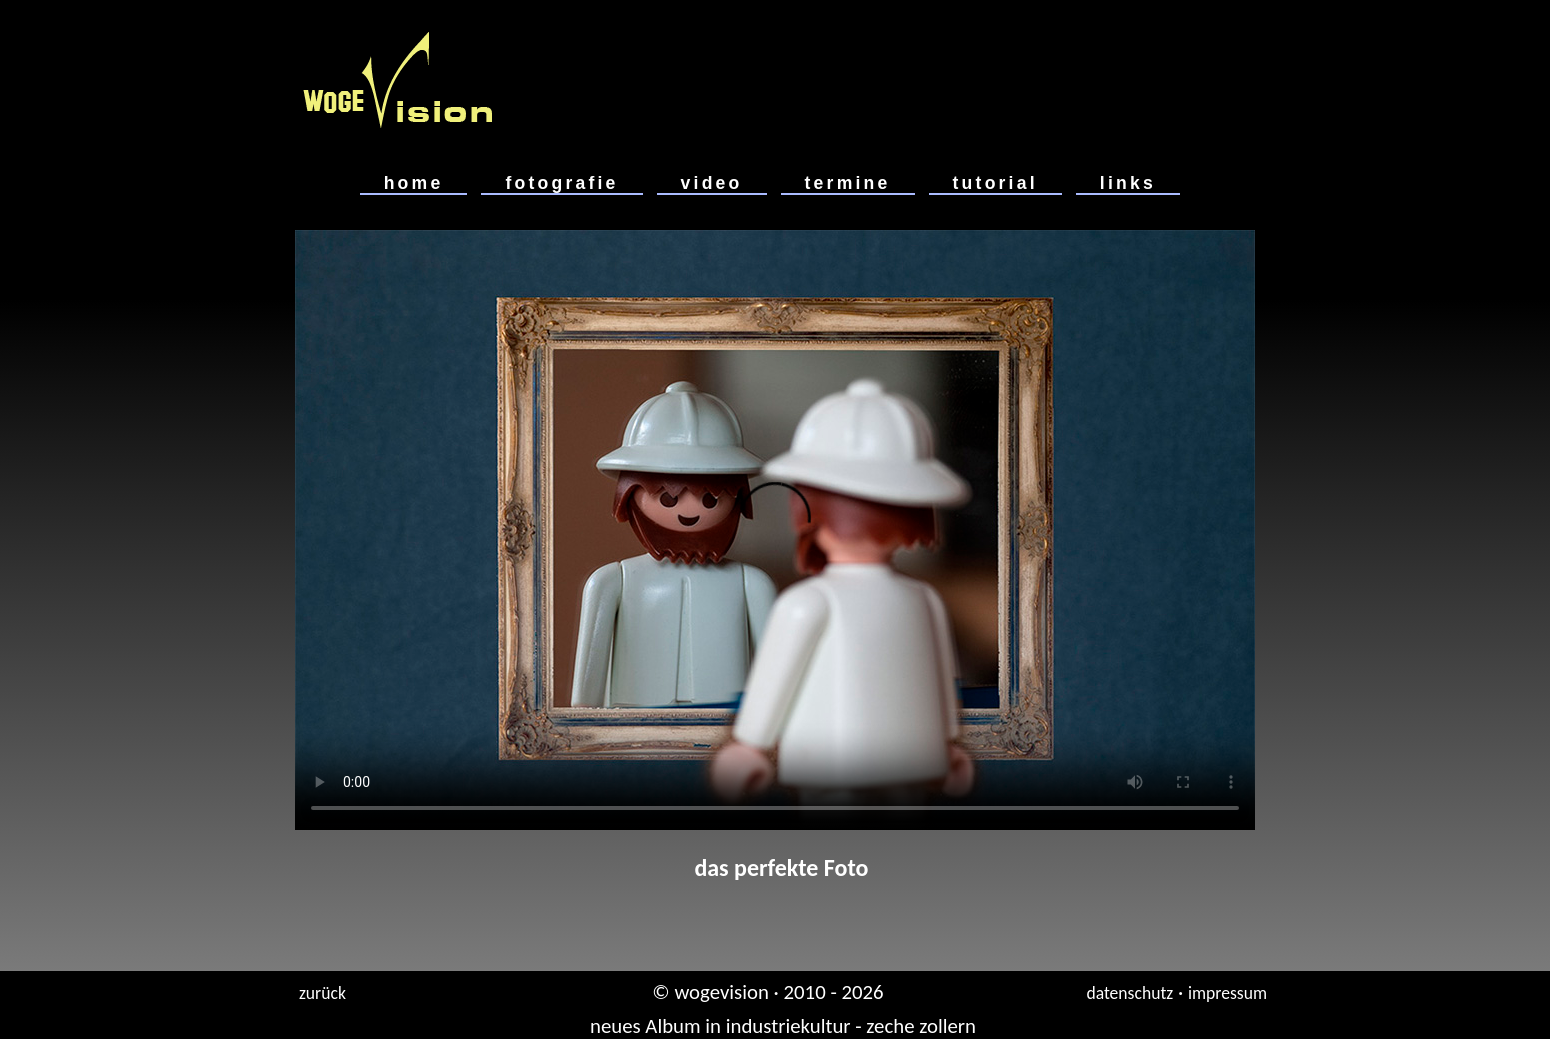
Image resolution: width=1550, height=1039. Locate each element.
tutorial (995, 183)
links (1128, 183)
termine (848, 183)
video (712, 183)
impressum (1227, 993)
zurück (322, 993)
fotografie (561, 183)
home (414, 183)
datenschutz (1129, 993)
